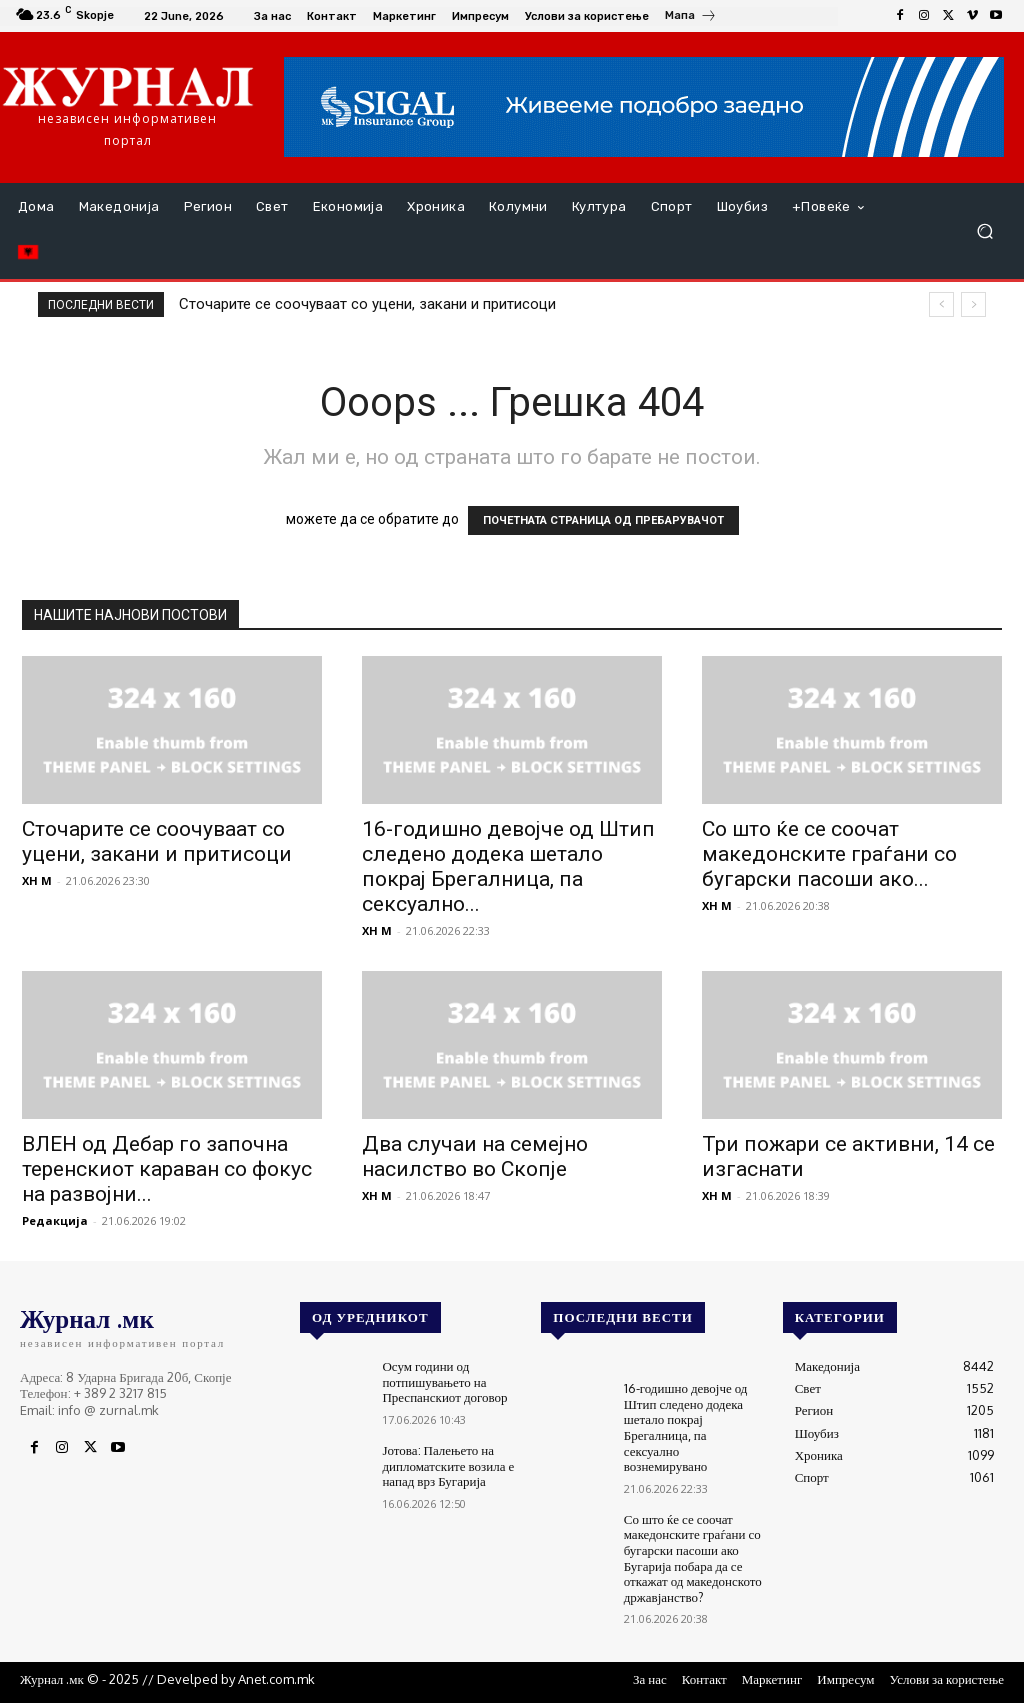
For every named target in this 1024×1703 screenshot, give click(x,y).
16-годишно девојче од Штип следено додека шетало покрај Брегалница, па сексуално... (508, 866)
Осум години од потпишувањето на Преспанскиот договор (444, 1381)
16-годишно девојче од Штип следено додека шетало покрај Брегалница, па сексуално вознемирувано (686, 1427)
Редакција (55, 1220)
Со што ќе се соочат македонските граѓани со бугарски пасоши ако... (829, 854)
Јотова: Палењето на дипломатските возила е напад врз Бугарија (448, 1465)
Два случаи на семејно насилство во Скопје (475, 1156)
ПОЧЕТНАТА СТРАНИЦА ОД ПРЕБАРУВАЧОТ (603, 520)
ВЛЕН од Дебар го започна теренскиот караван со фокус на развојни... (167, 1169)
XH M (37, 880)
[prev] (941, 304)
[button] (984, 231)
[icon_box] (691, 18)
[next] (973, 304)
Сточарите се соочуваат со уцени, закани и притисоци (367, 304)
